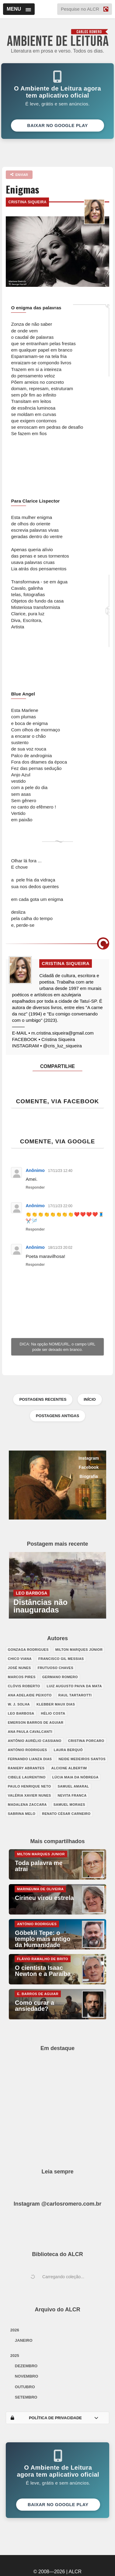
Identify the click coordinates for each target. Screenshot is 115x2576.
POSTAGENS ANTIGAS (57, 1415)
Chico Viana (20, 1659)
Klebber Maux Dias (56, 1704)
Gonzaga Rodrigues (28, 1649)
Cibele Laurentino (27, 1777)
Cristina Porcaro (86, 1741)
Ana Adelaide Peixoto (30, 1695)
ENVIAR (19, 175)
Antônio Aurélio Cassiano (34, 1741)
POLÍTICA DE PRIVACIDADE (54, 2418)
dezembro (26, 2366)
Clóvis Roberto (24, 1686)
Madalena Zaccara (27, 1804)
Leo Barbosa (21, 1713)
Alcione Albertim (69, 1768)
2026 (14, 2330)
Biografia (88, 1476)
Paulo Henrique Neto (29, 1786)
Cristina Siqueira (27, 202)
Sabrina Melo (22, 1813)
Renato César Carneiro (66, 1813)
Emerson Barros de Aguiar (36, 1722)
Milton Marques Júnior (79, 1649)
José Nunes (19, 1668)
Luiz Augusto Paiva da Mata (74, 1686)
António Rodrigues (27, 1750)
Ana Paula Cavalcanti (30, 1731)
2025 (14, 2355)
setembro (26, 2397)
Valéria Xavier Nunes (29, 1795)
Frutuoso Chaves (55, 1668)
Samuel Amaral (73, 1786)
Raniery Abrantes (26, 1768)
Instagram (88, 1458)
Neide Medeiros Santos (82, 1759)
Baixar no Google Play (57, 125)
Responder (35, 1187)
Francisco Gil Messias (61, 1659)
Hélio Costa (53, 1713)
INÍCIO (90, 1399)
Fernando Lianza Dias (30, 1759)
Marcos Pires (22, 1677)
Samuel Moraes (69, 1804)
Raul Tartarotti (75, 1695)
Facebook (89, 1467)
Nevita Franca (72, 1795)
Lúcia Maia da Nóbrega (75, 1777)
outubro (25, 2387)
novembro (26, 2376)
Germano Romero (60, 1677)
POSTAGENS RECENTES (42, 1399)
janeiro (24, 2340)
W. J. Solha (19, 1704)
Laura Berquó (68, 1750)
